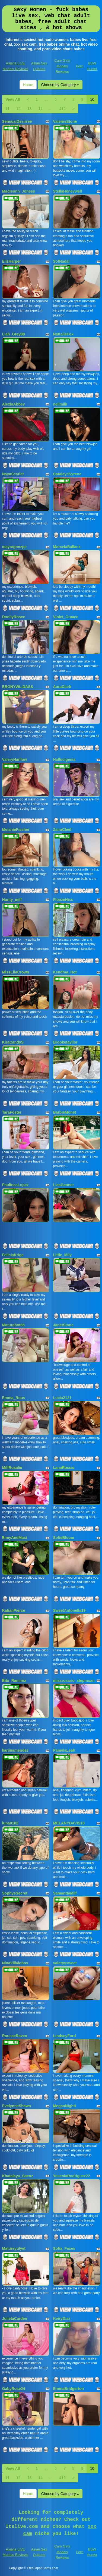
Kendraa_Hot (65, 972)
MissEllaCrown (15, 972)
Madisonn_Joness (18, 191)
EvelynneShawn (16, 2106)
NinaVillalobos (15, 1963)
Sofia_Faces (64, 2248)
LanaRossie (64, 1467)
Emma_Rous (13, 1398)
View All (13, 99)
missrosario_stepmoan (74, 1680)
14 (40, 108)
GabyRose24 (13, 2388)
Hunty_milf (12, 899)
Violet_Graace (65, 617)
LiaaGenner (63, 1185)
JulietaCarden (14, 2318)
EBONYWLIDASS (17, 686)
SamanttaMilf (65, 1893)
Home (28, 85)
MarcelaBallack (67, 547)
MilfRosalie (12, 1467)
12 (18, 108)
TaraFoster (11, 1112)
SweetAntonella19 (69, 1610)
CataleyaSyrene (67, 474)
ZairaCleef (62, 829)
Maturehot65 (13, 1325)
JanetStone (63, 1325)
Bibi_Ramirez (14, 1680)
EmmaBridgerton (68, 2388)
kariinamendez (15, 1750)
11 (7, 108)
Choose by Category (60, 85)
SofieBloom (63, 1537)
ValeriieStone (65, 121)
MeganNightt (64, 2106)
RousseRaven (14, 2036)
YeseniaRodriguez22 (71, 2176)
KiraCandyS (13, 1042)
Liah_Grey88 (13, 334)
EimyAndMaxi (14, 1537)
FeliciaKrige (13, 1255)
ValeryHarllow (14, 759)
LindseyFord (64, 2036)
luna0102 (10, 1823)
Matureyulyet (13, 2248)
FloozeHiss (63, 899)
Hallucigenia (64, 759)
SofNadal (61, 261)
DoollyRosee (13, 617)
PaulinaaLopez (15, 1185)
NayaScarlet (13, 474)
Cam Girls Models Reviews (62, 66)
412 (62, 108)
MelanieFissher (16, 829)
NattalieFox (63, 334)
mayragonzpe (14, 547)
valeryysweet (65, 1963)
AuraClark (62, 686)
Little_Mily (62, 1255)
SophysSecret (14, 1893)
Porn (79, 66)
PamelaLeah (64, 1750)
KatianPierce (13, 1610)
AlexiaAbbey (13, 404)
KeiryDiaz (62, 2318)
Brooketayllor (65, 1042)
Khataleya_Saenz (17, 2176)
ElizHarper (11, 261)
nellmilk (60, 404)
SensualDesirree (17, 121)
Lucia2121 (62, 1398)
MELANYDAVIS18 (69, 1823)
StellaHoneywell (67, 191)
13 (29, 108)
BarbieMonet (64, 1112)
